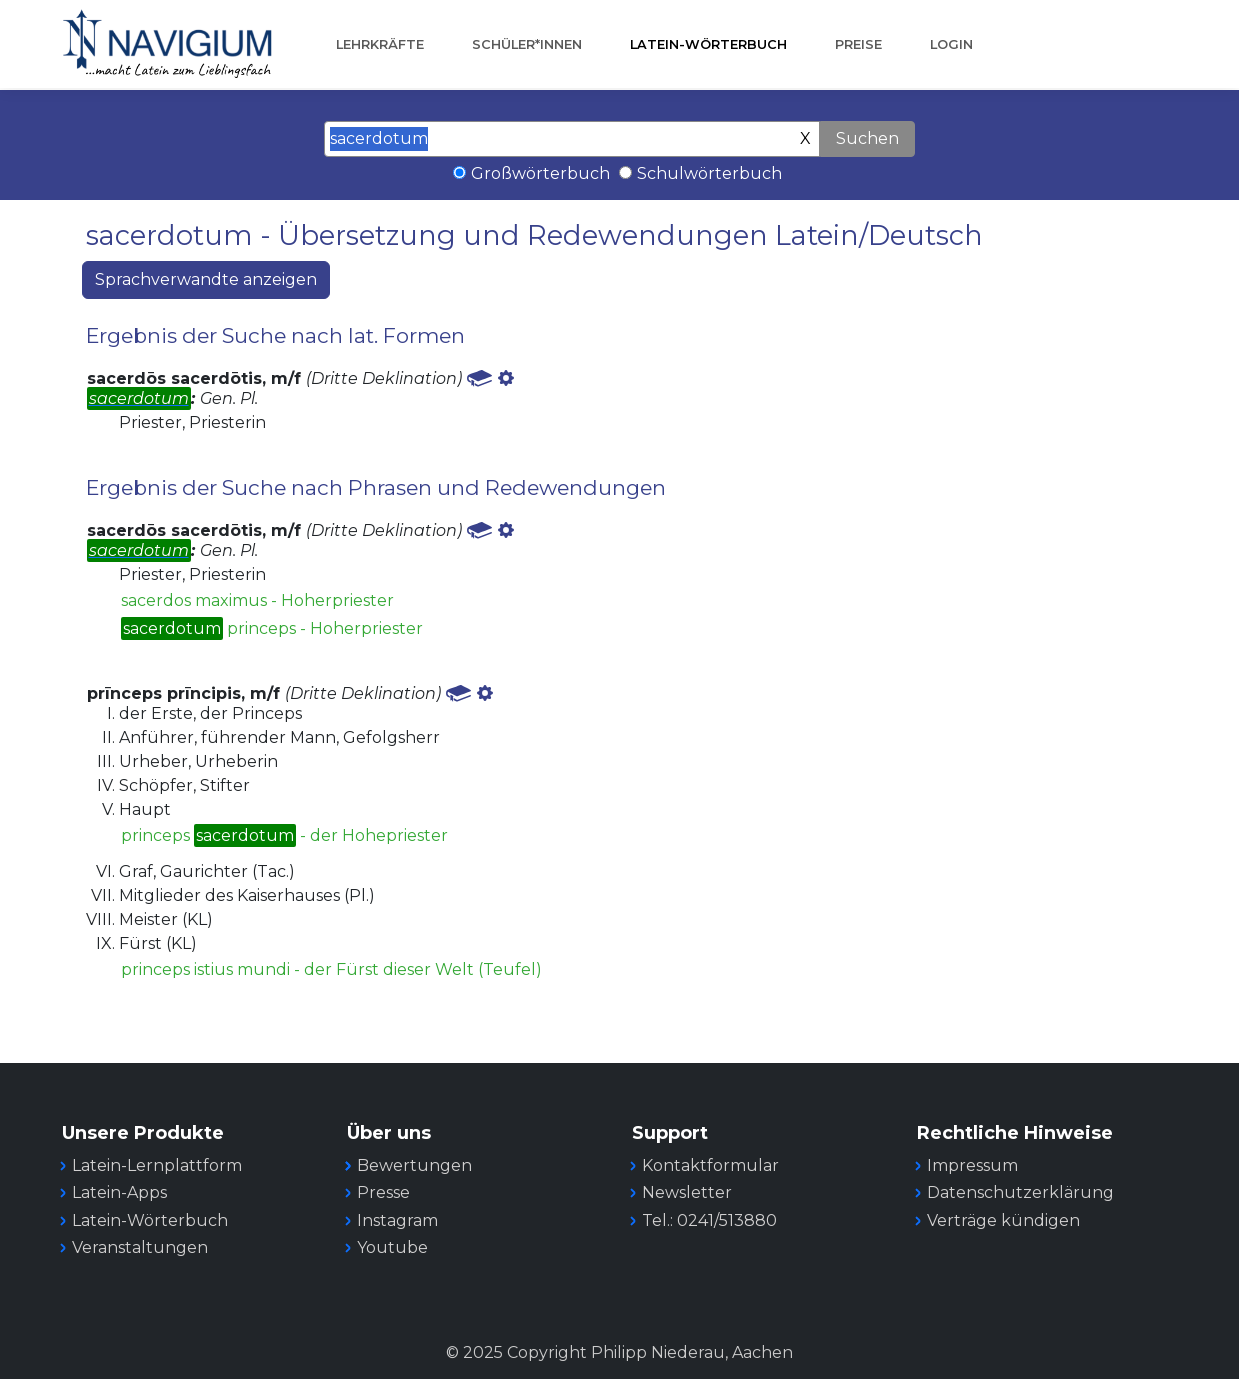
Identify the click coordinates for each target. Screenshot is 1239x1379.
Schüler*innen (527, 44)
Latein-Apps (119, 1192)
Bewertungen (414, 1165)
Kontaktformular (710, 1165)
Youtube (392, 1247)
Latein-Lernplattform (157, 1165)
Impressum (972, 1165)
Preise (858, 44)
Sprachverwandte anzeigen (206, 279)
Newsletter (687, 1192)
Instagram (397, 1220)
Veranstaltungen (140, 1247)
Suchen (867, 138)
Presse (383, 1192)
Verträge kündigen (1003, 1220)
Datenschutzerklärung (1020, 1192)
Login (951, 44)
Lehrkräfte (380, 44)
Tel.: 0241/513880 (709, 1220)
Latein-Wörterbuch (708, 44)
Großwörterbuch (540, 173)
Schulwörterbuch (709, 173)
